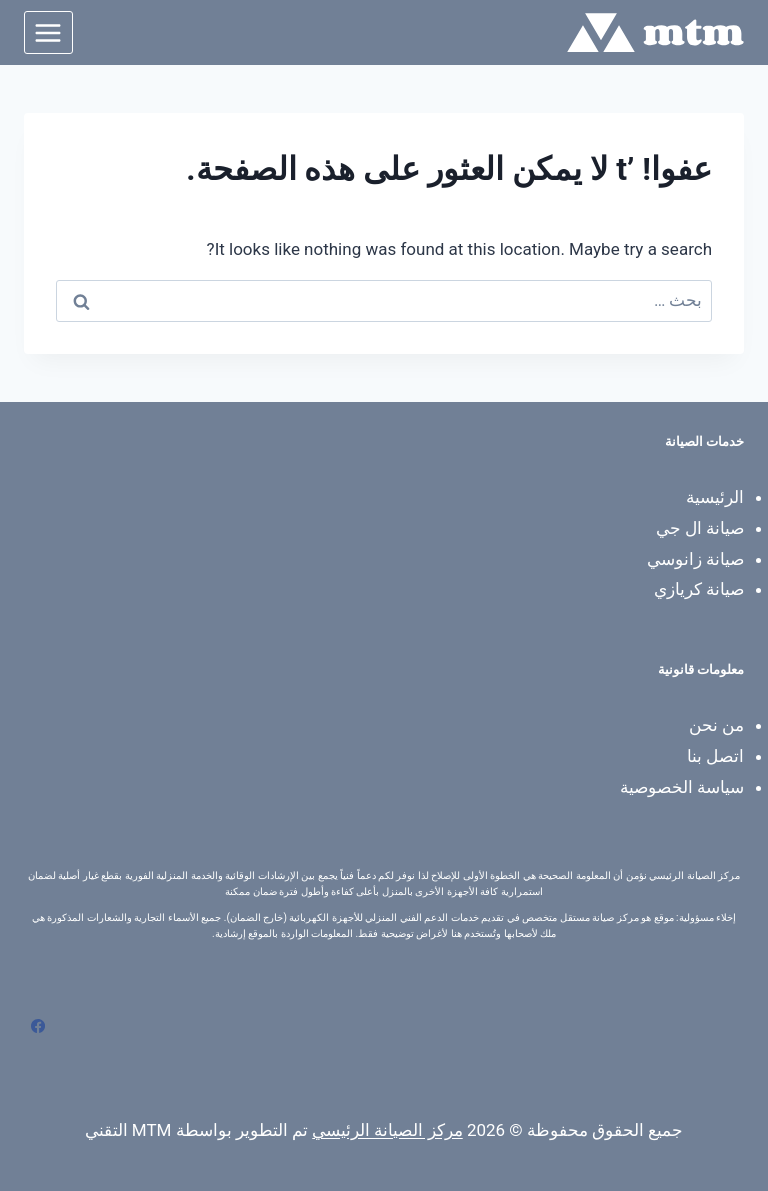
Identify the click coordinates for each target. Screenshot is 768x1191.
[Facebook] (38, 1026)
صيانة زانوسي (695, 559)
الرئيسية (715, 497)
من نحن (716, 725)
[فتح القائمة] (48, 32)
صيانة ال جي (700, 528)
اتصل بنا (715, 756)
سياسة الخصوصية (682, 787)
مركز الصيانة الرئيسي (387, 1130)
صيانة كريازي (699, 589)
